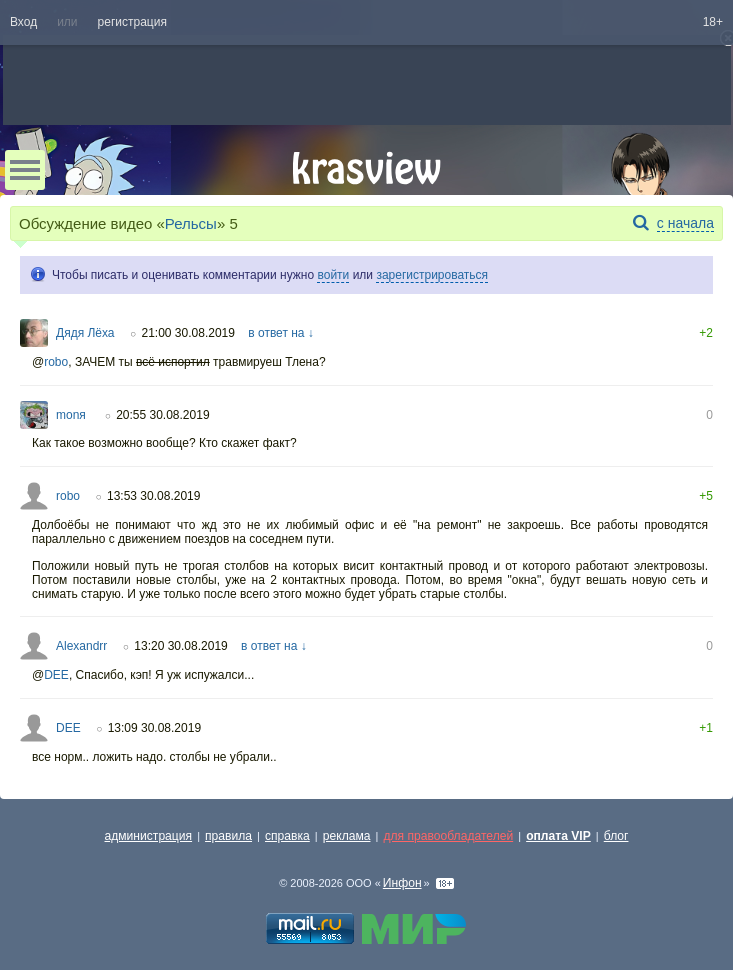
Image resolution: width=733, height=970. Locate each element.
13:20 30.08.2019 (180, 646)
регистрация (132, 22)
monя (72, 415)
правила (228, 836)
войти (333, 275)
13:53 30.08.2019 (153, 496)
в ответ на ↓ (281, 333)
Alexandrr (81, 646)
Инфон (402, 883)
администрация (149, 836)
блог (616, 836)
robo (56, 362)
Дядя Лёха (85, 333)
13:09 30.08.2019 (154, 728)
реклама (347, 836)
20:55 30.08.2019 (162, 415)
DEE (56, 675)
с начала (685, 223)
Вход (23, 22)
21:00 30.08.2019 (188, 333)
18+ (713, 22)
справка (287, 836)
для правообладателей (448, 836)
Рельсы (191, 223)
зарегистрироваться (432, 275)
